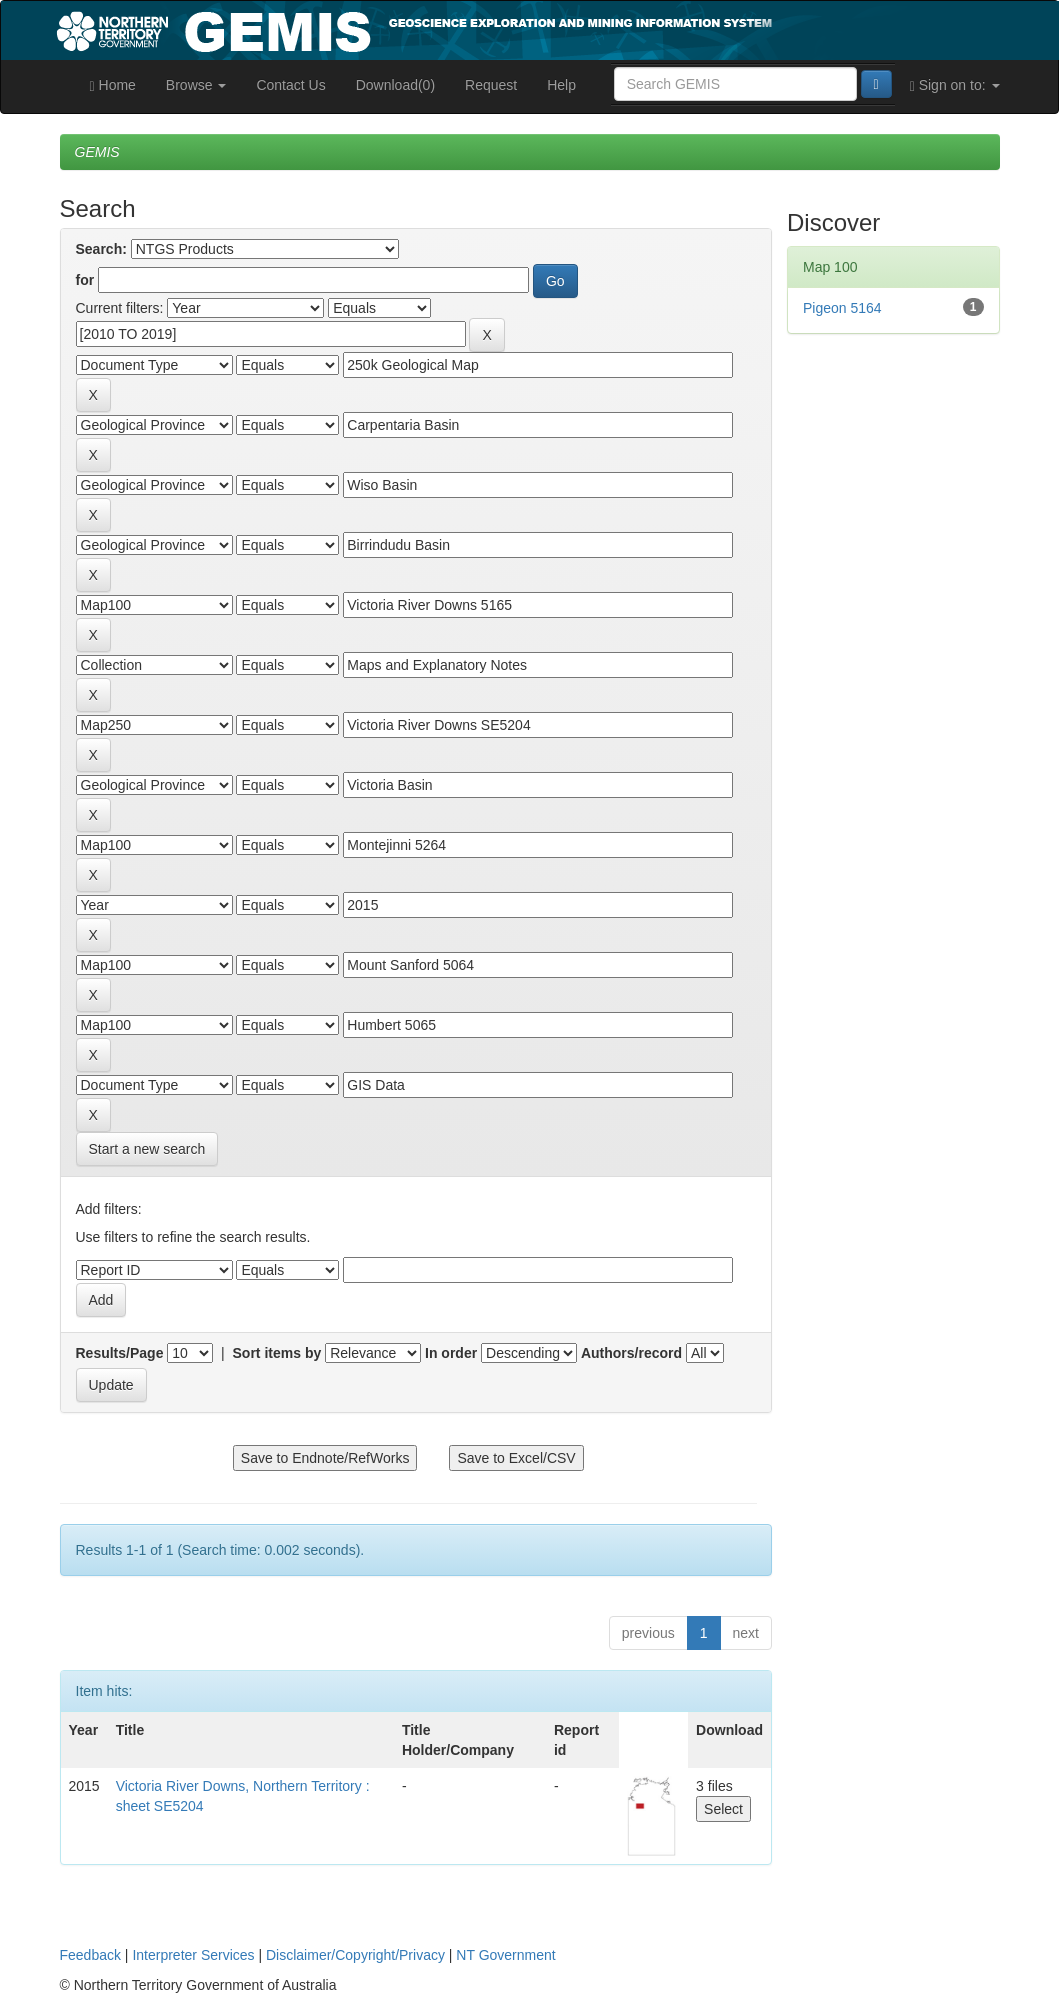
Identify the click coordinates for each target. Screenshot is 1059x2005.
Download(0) (395, 85)
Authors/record (631, 1353)
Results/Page (120, 1353)
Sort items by (277, 1353)
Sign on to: (955, 85)
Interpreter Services (193, 1955)
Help (561, 85)
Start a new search (147, 1149)
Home (113, 85)
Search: (101, 249)
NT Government (505, 1955)
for (85, 280)
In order (451, 1353)
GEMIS (97, 152)
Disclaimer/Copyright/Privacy (355, 1955)
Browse (196, 85)
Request (491, 85)
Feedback (90, 1955)
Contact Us (290, 85)
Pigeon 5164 (842, 308)
